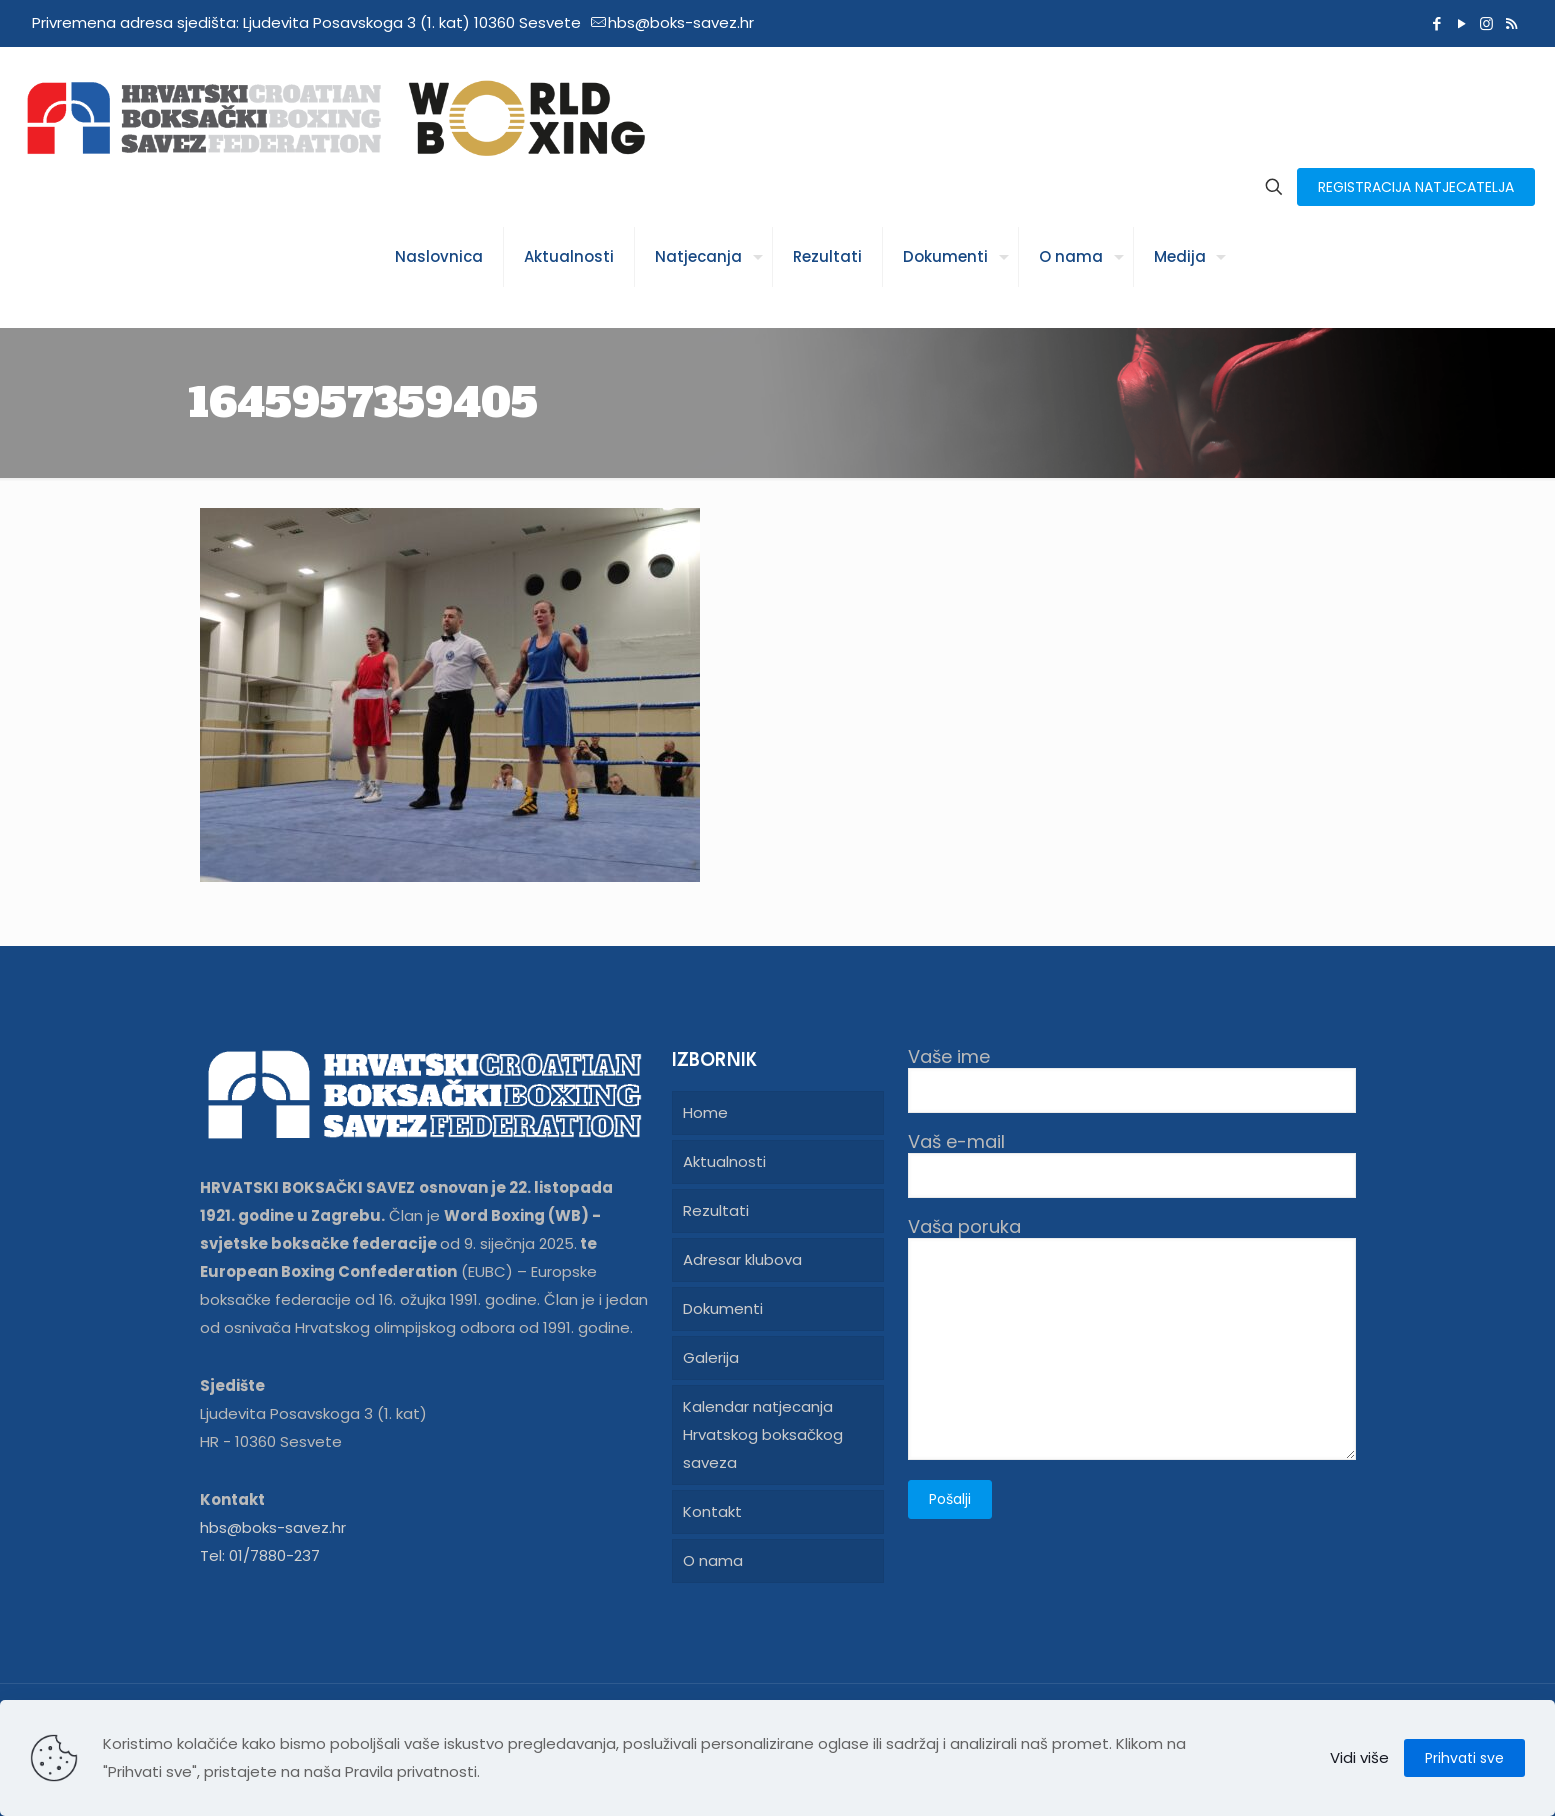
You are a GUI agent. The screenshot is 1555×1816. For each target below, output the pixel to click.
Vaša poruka (1132, 1338)
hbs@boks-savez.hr (273, 1527)
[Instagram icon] (1486, 23)
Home (705, 1112)
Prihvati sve (1464, 1758)
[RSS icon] (1511, 23)
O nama (713, 1560)
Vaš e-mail (1132, 1164)
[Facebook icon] (1436, 23)
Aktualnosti (724, 1161)
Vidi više (1359, 1757)
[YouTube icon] (1461, 23)
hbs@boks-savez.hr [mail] (681, 22)
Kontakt (712, 1511)
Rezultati (716, 1210)
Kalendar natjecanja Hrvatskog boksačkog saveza (763, 1434)
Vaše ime (1132, 1079)
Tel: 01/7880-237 (260, 1555)
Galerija (711, 1357)
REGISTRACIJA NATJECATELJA (1416, 187)
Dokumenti (723, 1308)
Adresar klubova (742, 1259)
